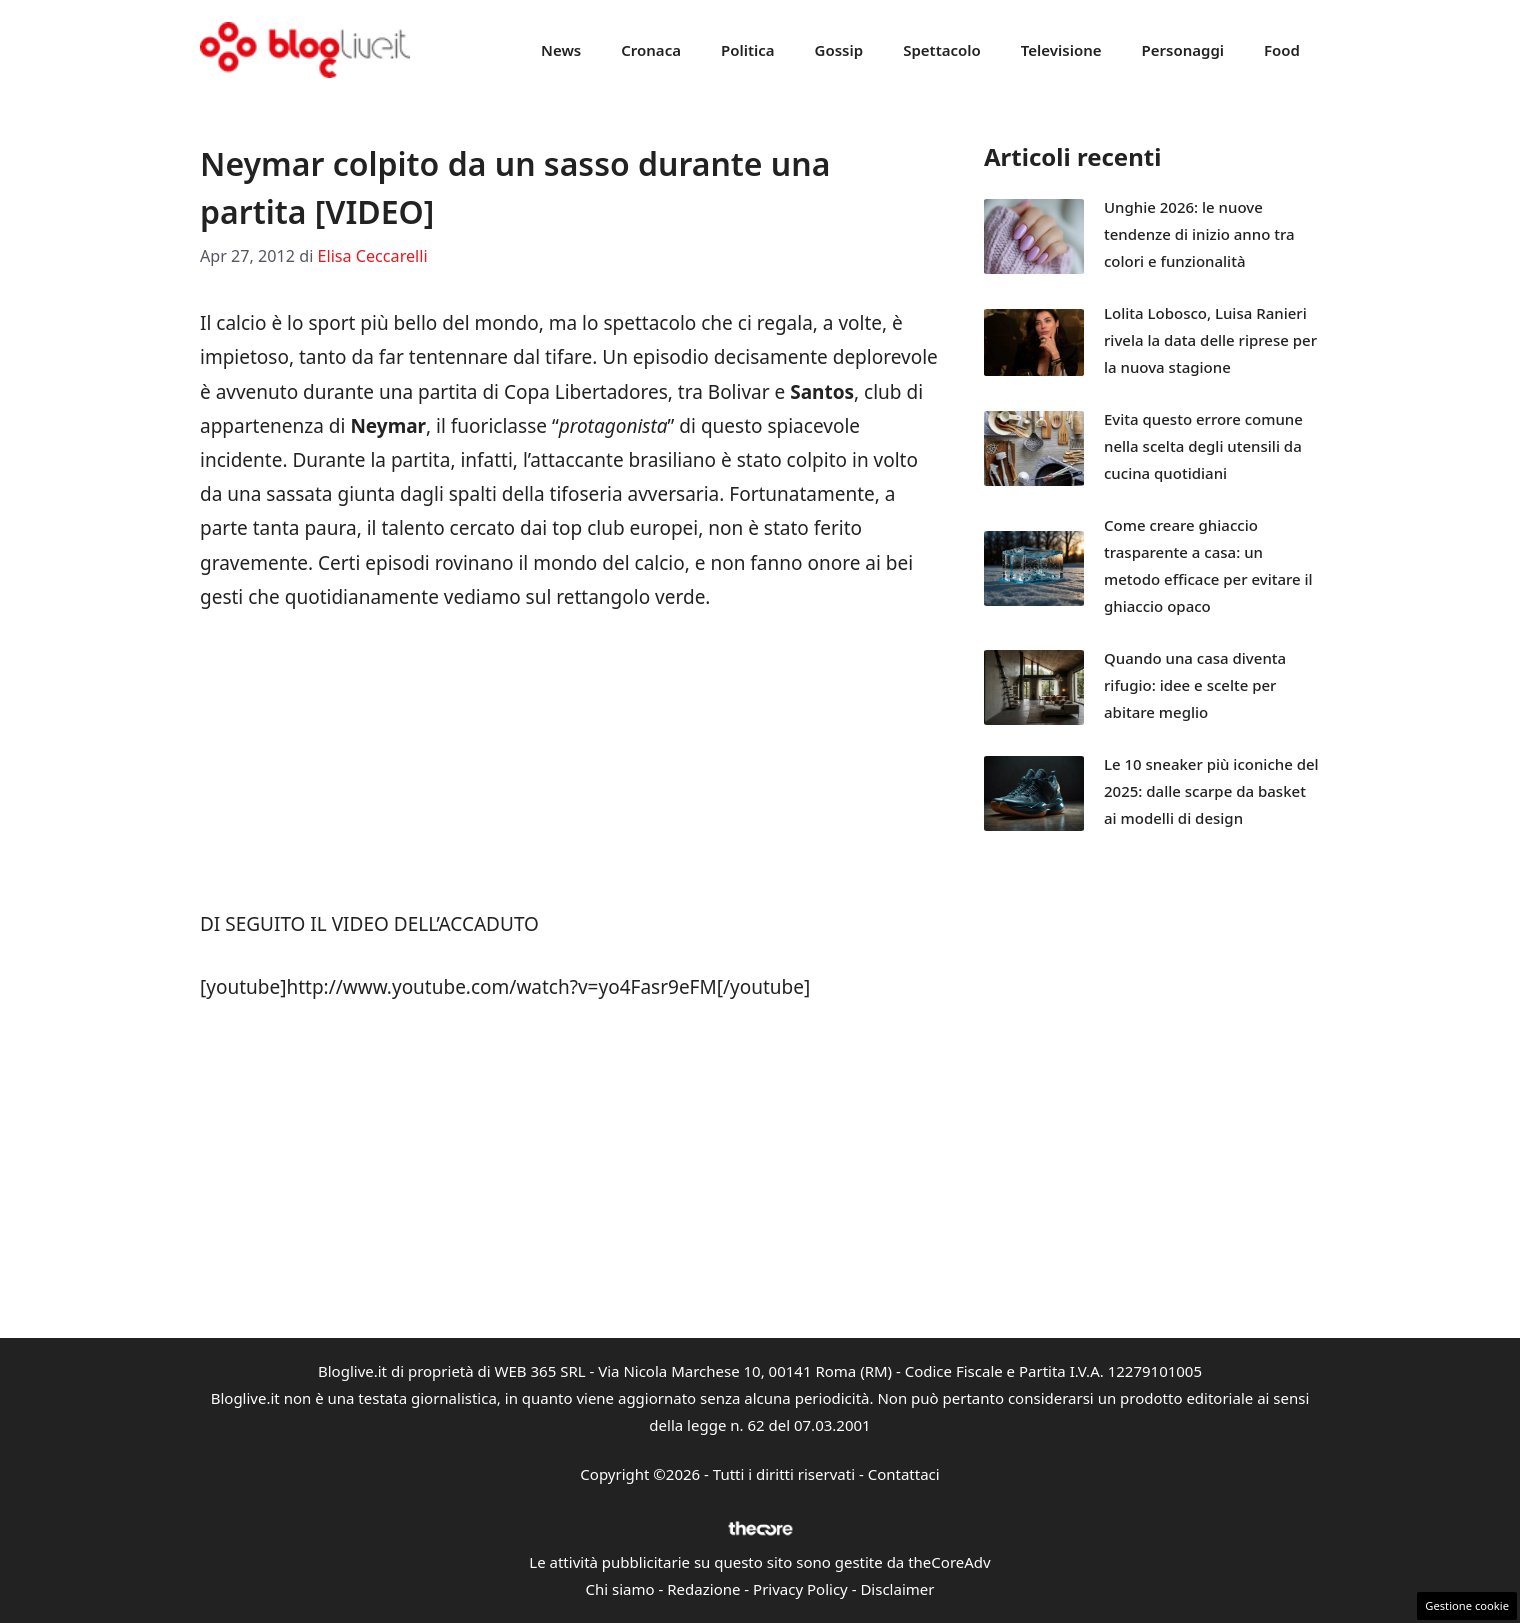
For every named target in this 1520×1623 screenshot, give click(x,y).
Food (1282, 50)
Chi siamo (620, 1589)
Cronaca (651, 50)
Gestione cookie (1467, 1605)
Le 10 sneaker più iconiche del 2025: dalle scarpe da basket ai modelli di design (1211, 791)
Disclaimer (897, 1589)
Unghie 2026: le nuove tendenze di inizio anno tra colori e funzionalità (1199, 234)
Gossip (839, 50)
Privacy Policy (800, 1589)
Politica (748, 50)
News (561, 50)
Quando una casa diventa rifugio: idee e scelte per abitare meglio (1195, 685)
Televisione (1061, 50)
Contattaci (904, 1474)
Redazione (703, 1589)
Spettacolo (942, 50)
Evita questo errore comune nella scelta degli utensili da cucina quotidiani (1203, 446)
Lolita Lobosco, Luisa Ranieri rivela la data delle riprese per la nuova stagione (1210, 340)
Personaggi (1182, 50)
